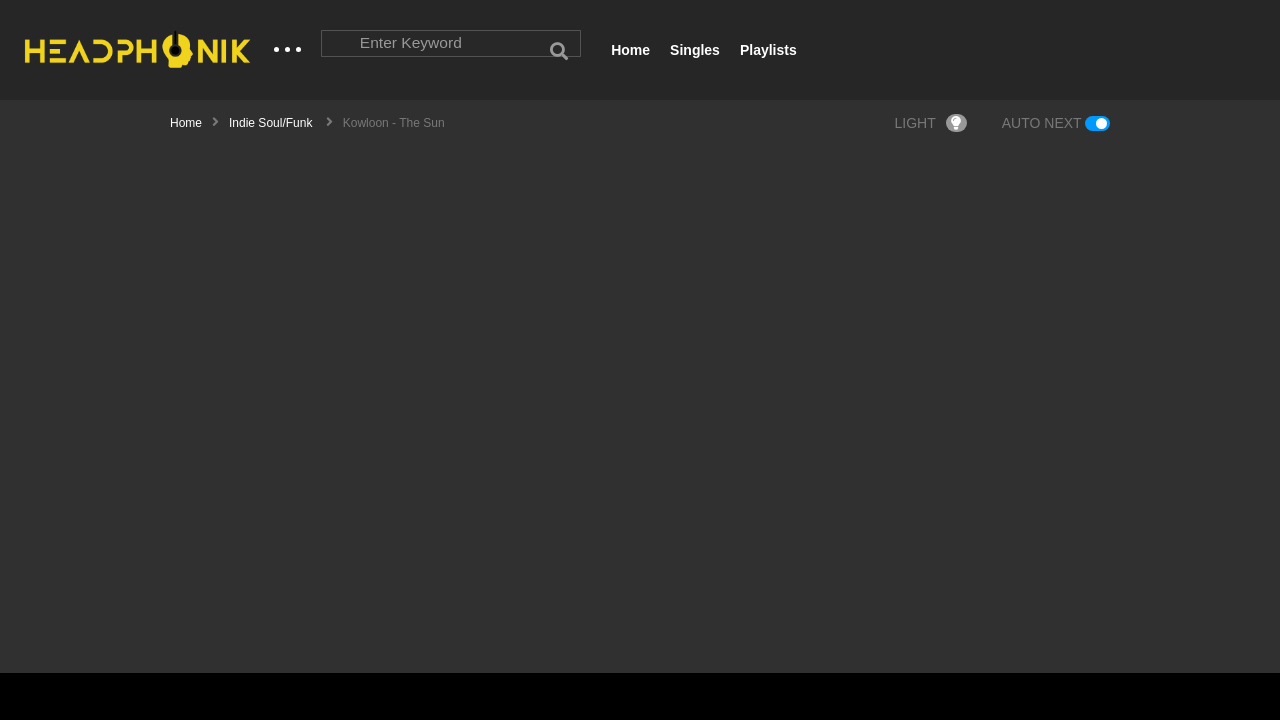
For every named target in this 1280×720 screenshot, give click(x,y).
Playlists (768, 50)
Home (630, 50)
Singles (695, 50)
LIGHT (931, 124)
